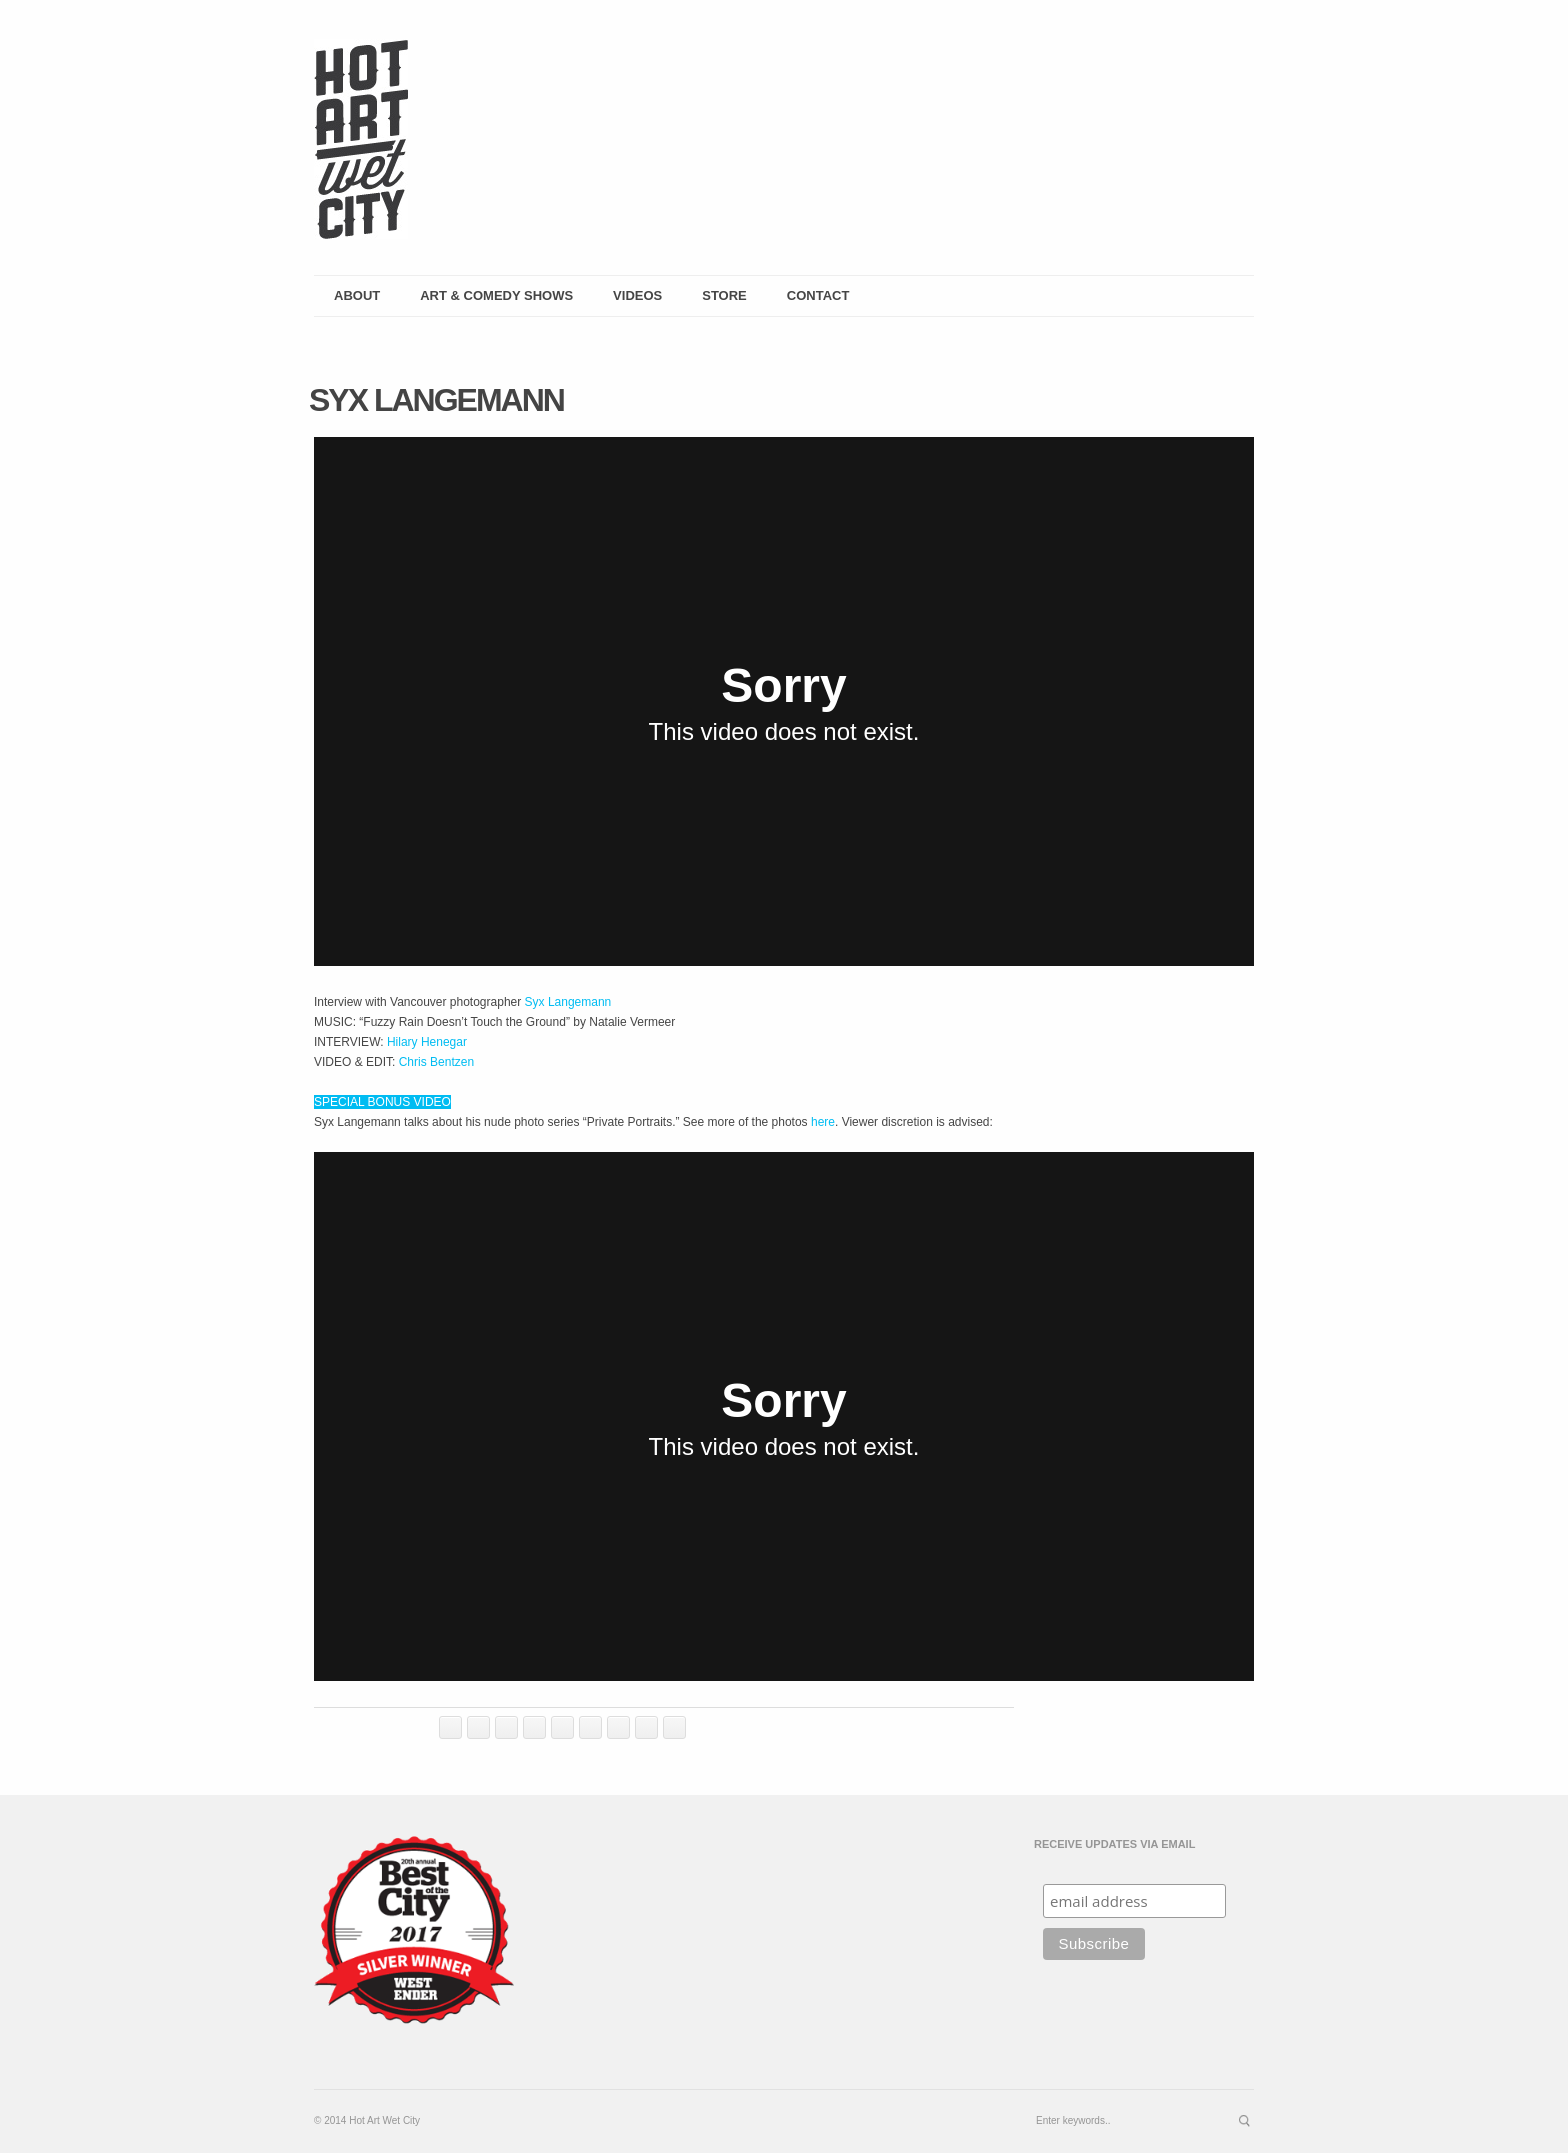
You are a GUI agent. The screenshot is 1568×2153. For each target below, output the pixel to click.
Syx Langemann (568, 1002)
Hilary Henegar (427, 1042)
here (823, 1122)
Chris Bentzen (436, 1062)
